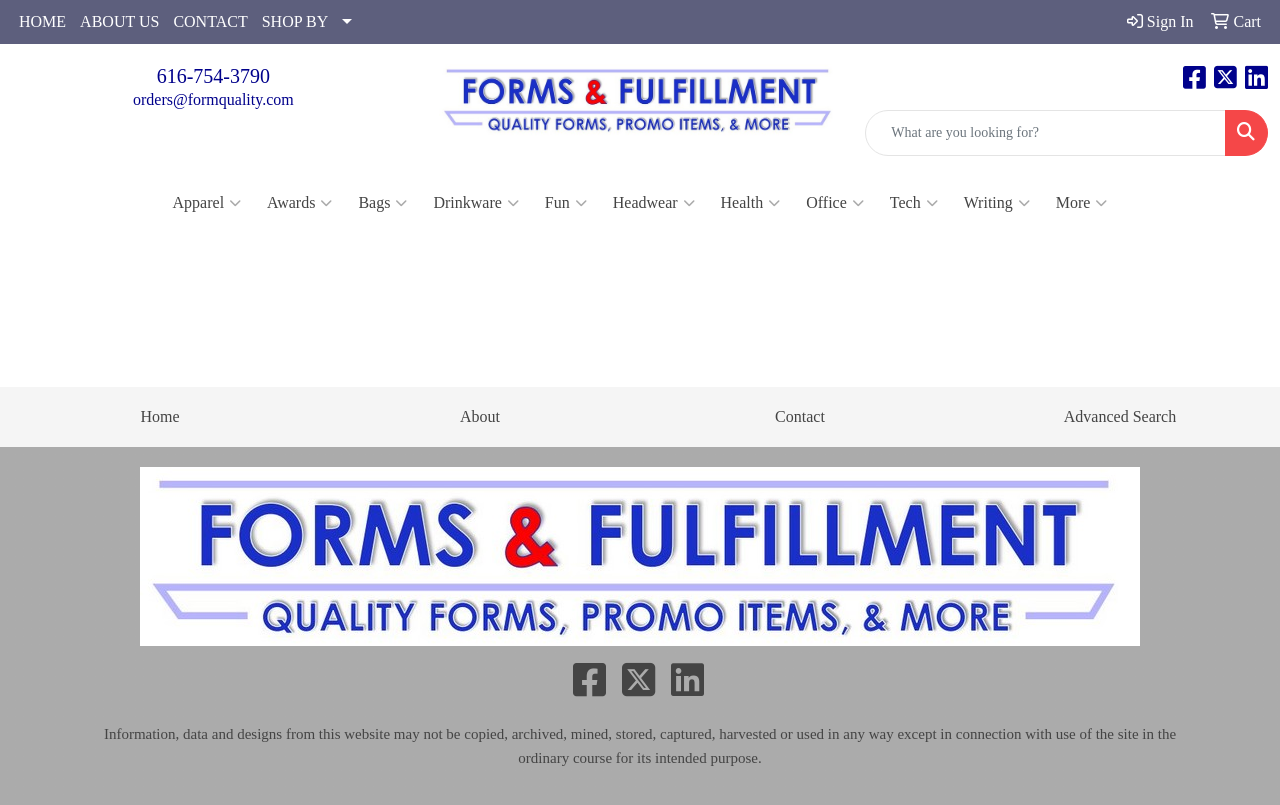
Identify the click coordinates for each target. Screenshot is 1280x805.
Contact (800, 416)
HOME (42, 21)
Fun (566, 203)
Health (751, 203)
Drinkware (475, 203)
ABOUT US (119, 21)
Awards (299, 203)
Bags (382, 203)
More (1082, 203)
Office (835, 203)
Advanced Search (1120, 416)
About (480, 416)
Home (159, 416)
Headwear (654, 203)
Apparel (207, 203)
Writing (997, 203)
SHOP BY (295, 21)
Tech (914, 203)
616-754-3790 (213, 76)
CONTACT (210, 21)
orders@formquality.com (213, 99)
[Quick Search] (1045, 133)
